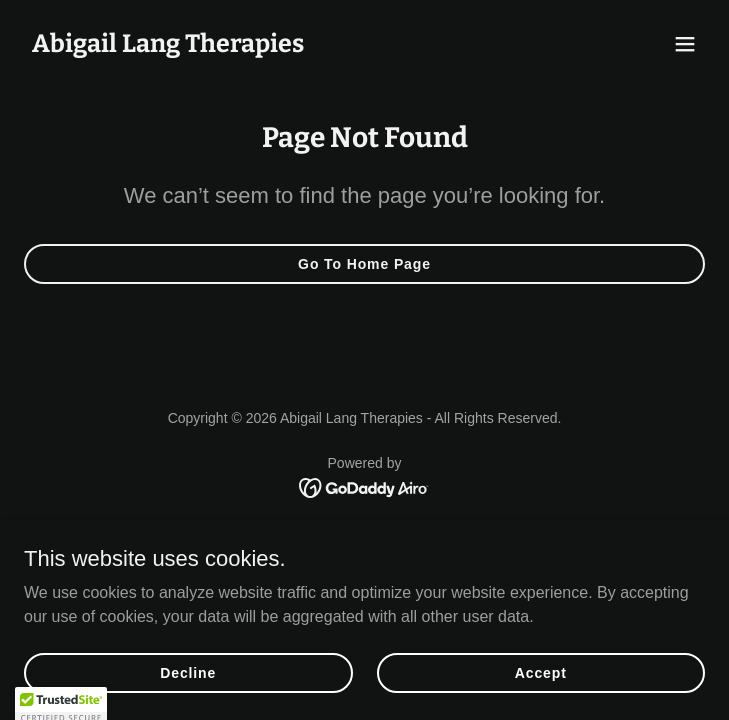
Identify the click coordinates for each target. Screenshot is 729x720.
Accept (541, 700)
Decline (188, 700)
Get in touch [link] (364, 534)
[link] (168, 46)
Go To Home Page (364, 264)
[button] (685, 44)
